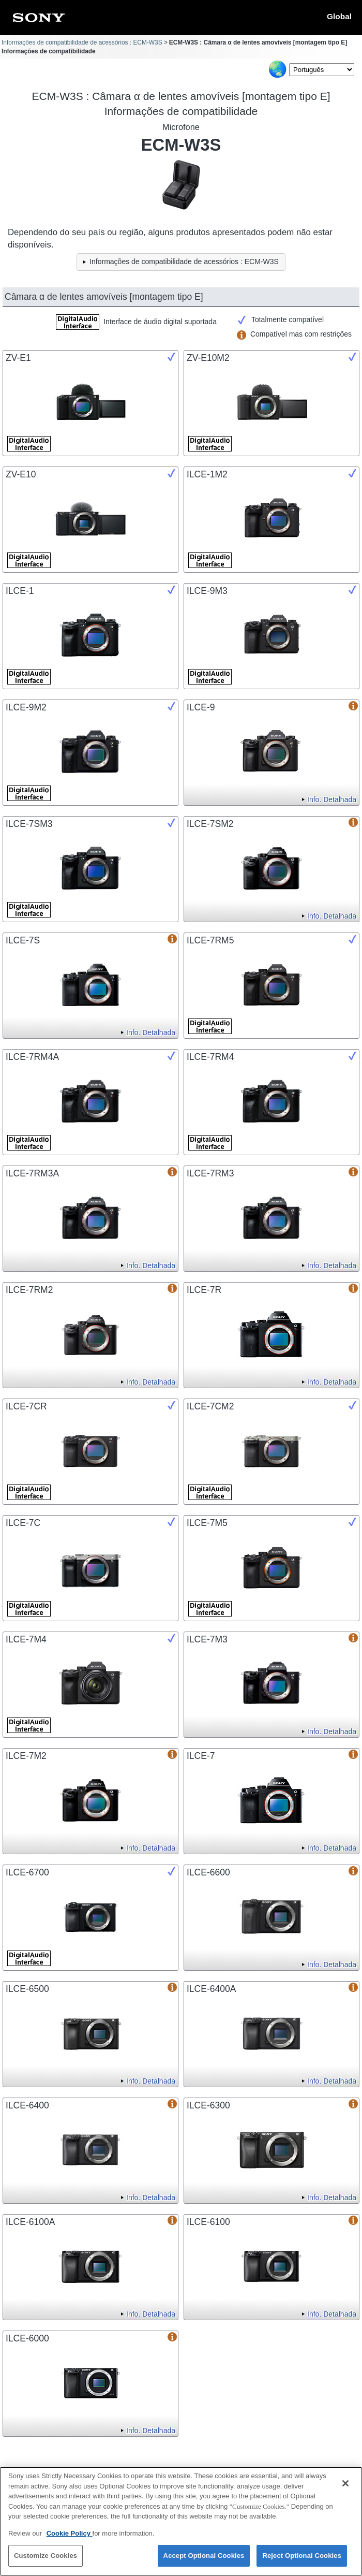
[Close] (345, 2489)
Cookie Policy (70, 2539)
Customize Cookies (45, 2562)
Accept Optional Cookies (204, 2562)
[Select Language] (321, 69)
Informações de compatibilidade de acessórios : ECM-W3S (82, 42)
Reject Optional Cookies (301, 2562)
